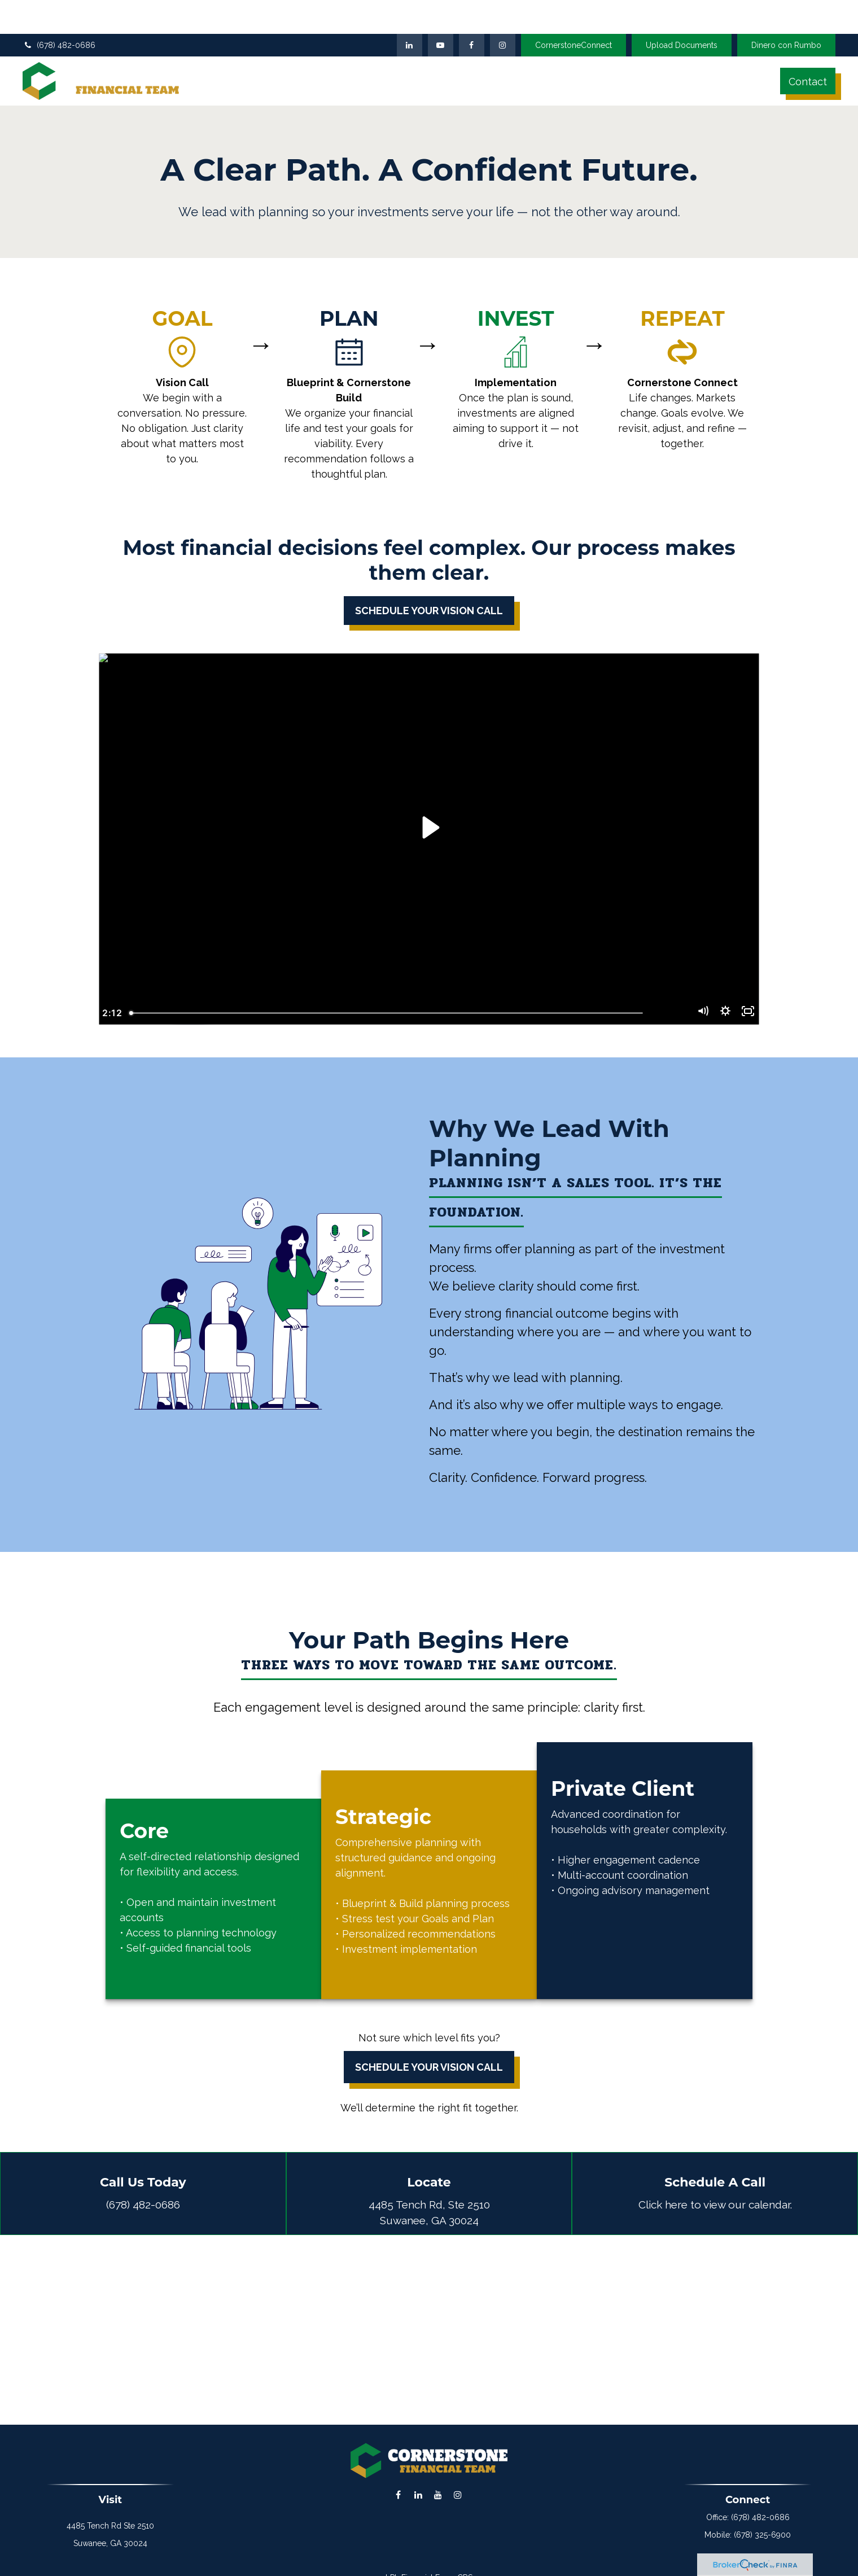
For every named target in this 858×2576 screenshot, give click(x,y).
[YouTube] (440, 19)
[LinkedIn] (409, 19)
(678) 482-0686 (59, 19)
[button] (349, 55)
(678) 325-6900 (762, 2517)
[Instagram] (457, 2478)
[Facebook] (471, 19)
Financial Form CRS (436, 2560)
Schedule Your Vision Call (429, 2050)
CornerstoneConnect (573, 19)
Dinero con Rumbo (786, 19)
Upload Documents (681, 19)
